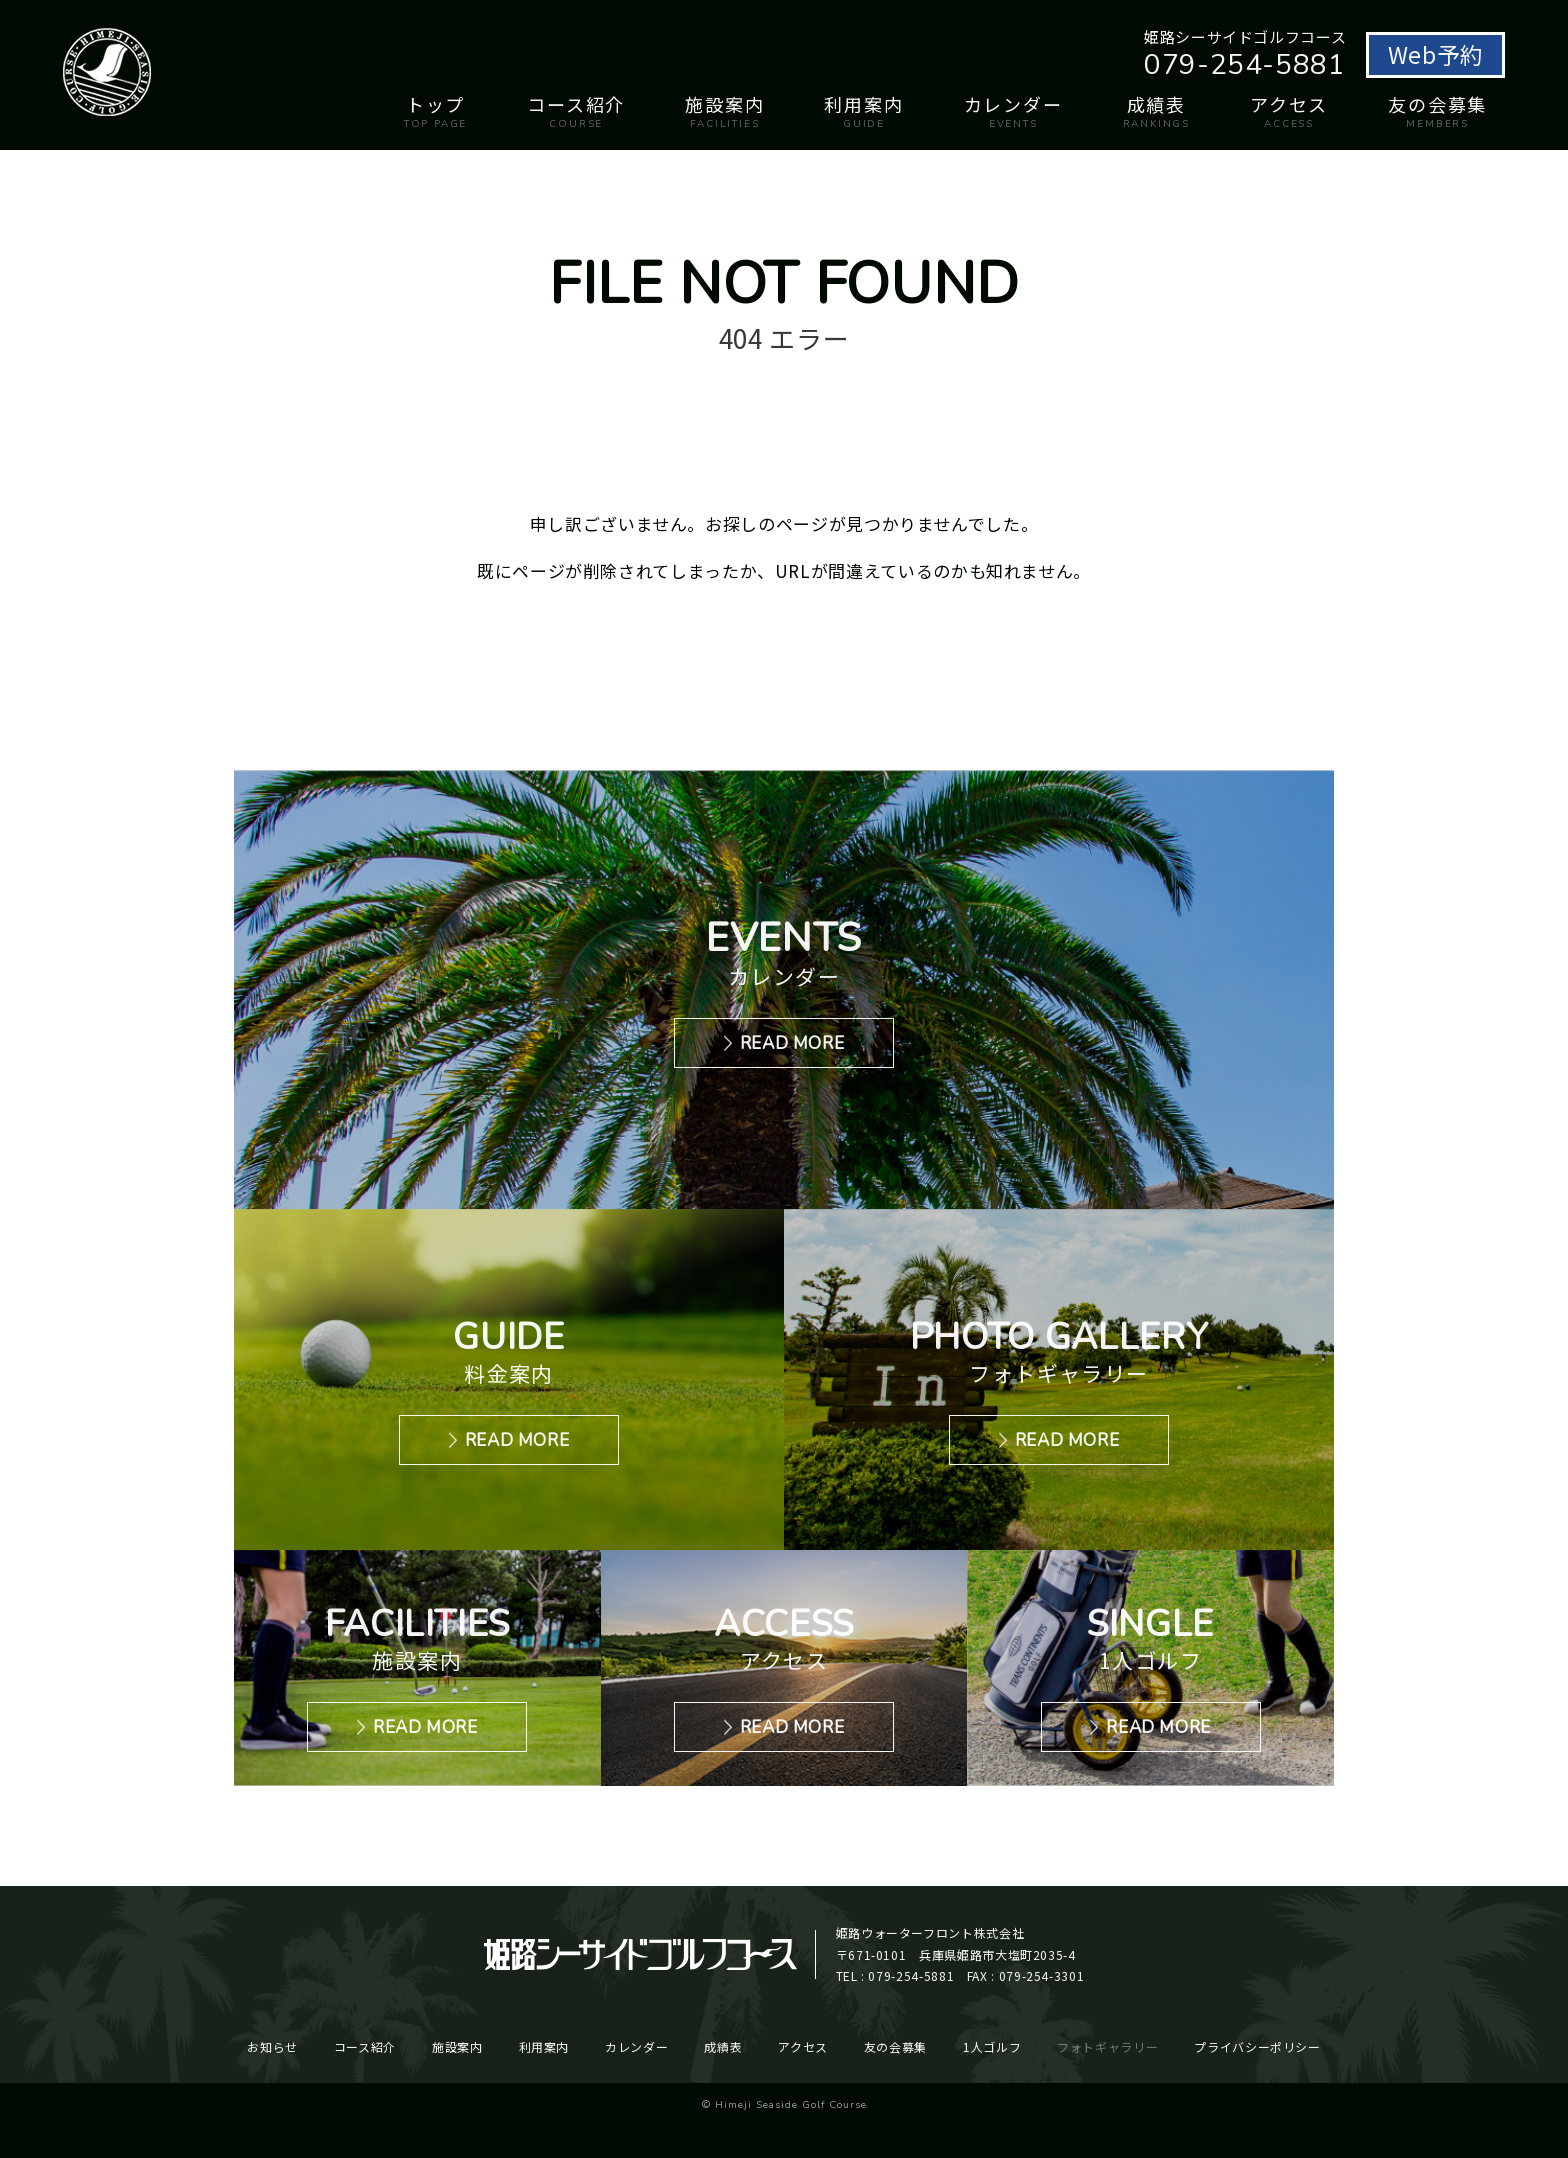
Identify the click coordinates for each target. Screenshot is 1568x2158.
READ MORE (792, 1043)
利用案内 (863, 111)
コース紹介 (576, 111)
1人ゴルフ (992, 2046)
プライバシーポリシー (1257, 2046)
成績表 (1156, 111)
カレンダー (1013, 111)
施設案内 (724, 111)
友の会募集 (1437, 111)
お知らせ (272, 2046)
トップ (435, 111)
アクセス (1289, 111)
